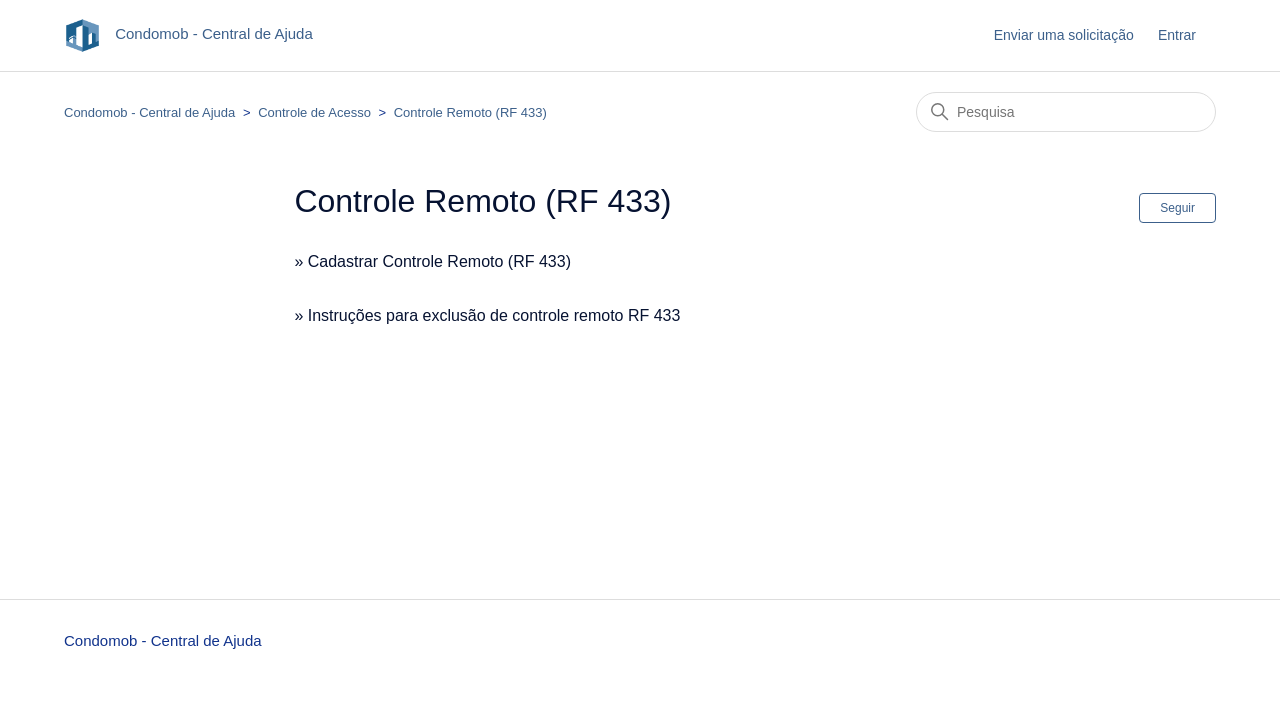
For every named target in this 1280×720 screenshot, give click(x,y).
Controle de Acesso (314, 112)
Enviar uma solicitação (1064, 35)
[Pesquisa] (1066, 112)
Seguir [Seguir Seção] (1177, 208)
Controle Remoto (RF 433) (470, 112)
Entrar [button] (1177, 35)
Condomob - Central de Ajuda (149, 112)
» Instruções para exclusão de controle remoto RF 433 (487, 315)
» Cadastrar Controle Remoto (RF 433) (432, 261)
